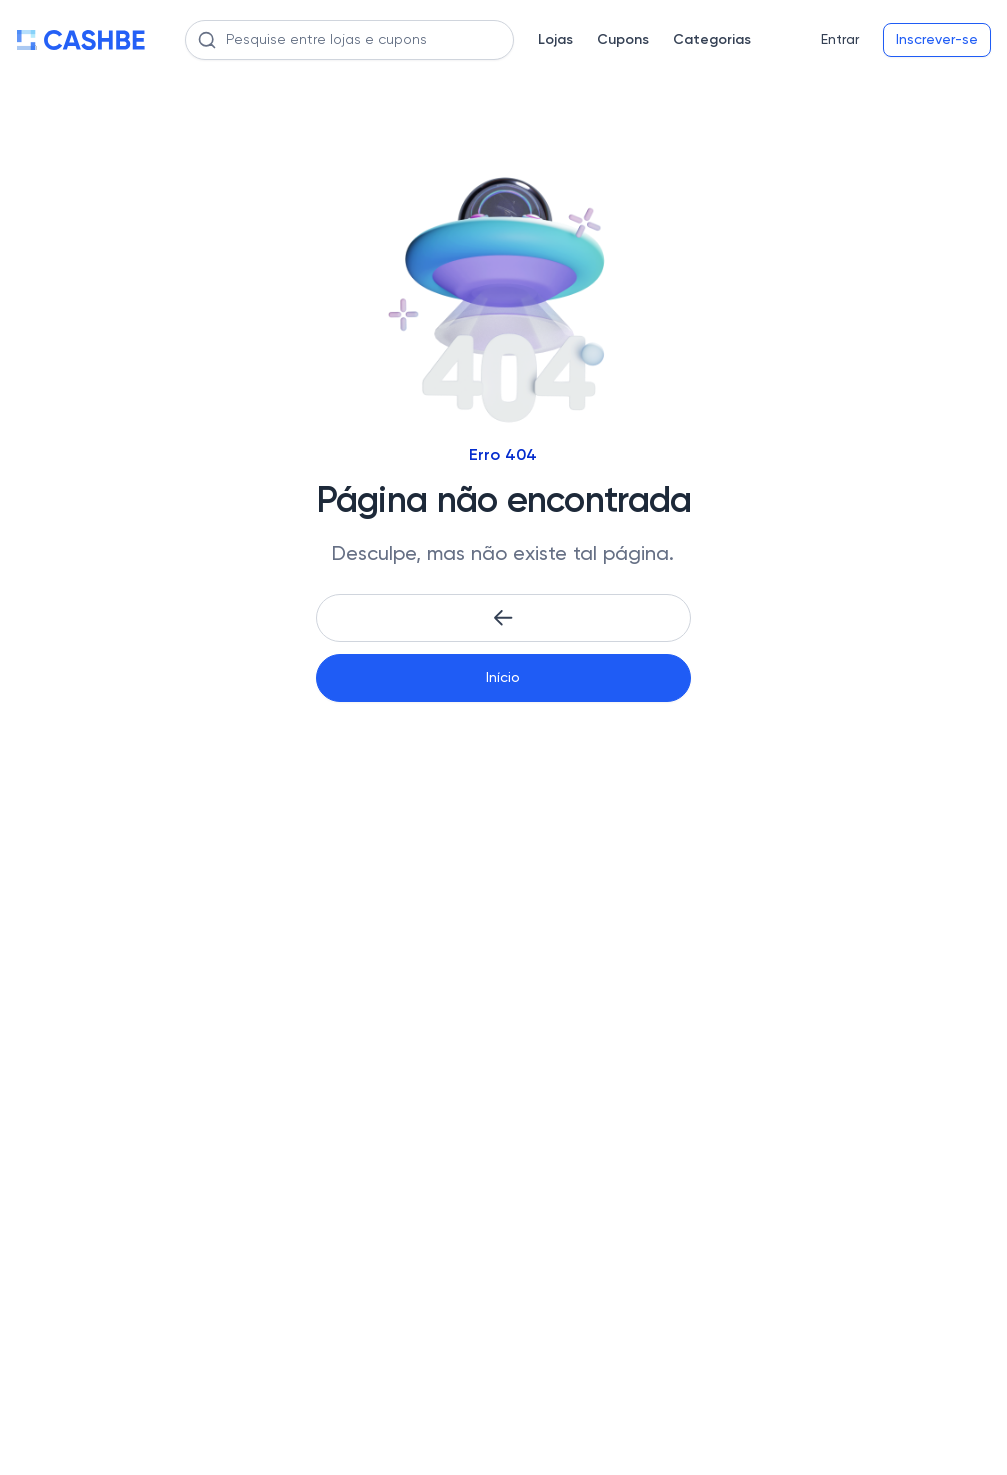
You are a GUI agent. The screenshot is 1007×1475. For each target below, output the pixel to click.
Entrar (840, 40)
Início (503, 678)
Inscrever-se (937, 40)
